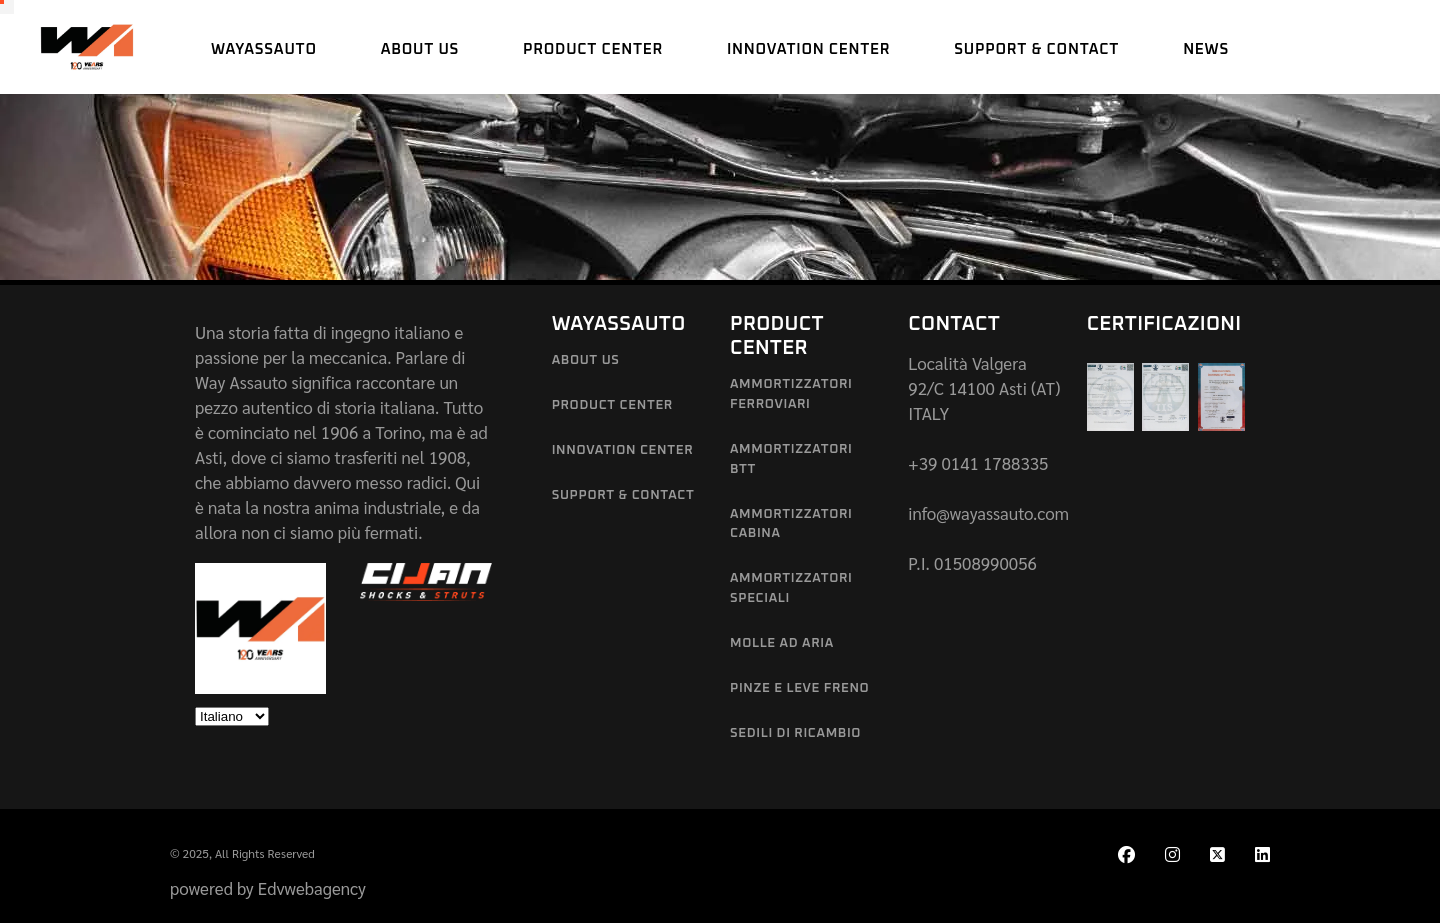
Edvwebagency (312, 888)
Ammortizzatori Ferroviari (791, 394)
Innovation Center (623, 450)
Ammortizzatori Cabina (791, 524)
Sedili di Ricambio (795, 733)
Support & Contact (623, 495)
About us (586, 360)
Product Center (612, 405)
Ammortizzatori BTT (791, 459)
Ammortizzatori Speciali (791, 588)
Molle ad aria (782, 643)
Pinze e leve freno (799, 688)
